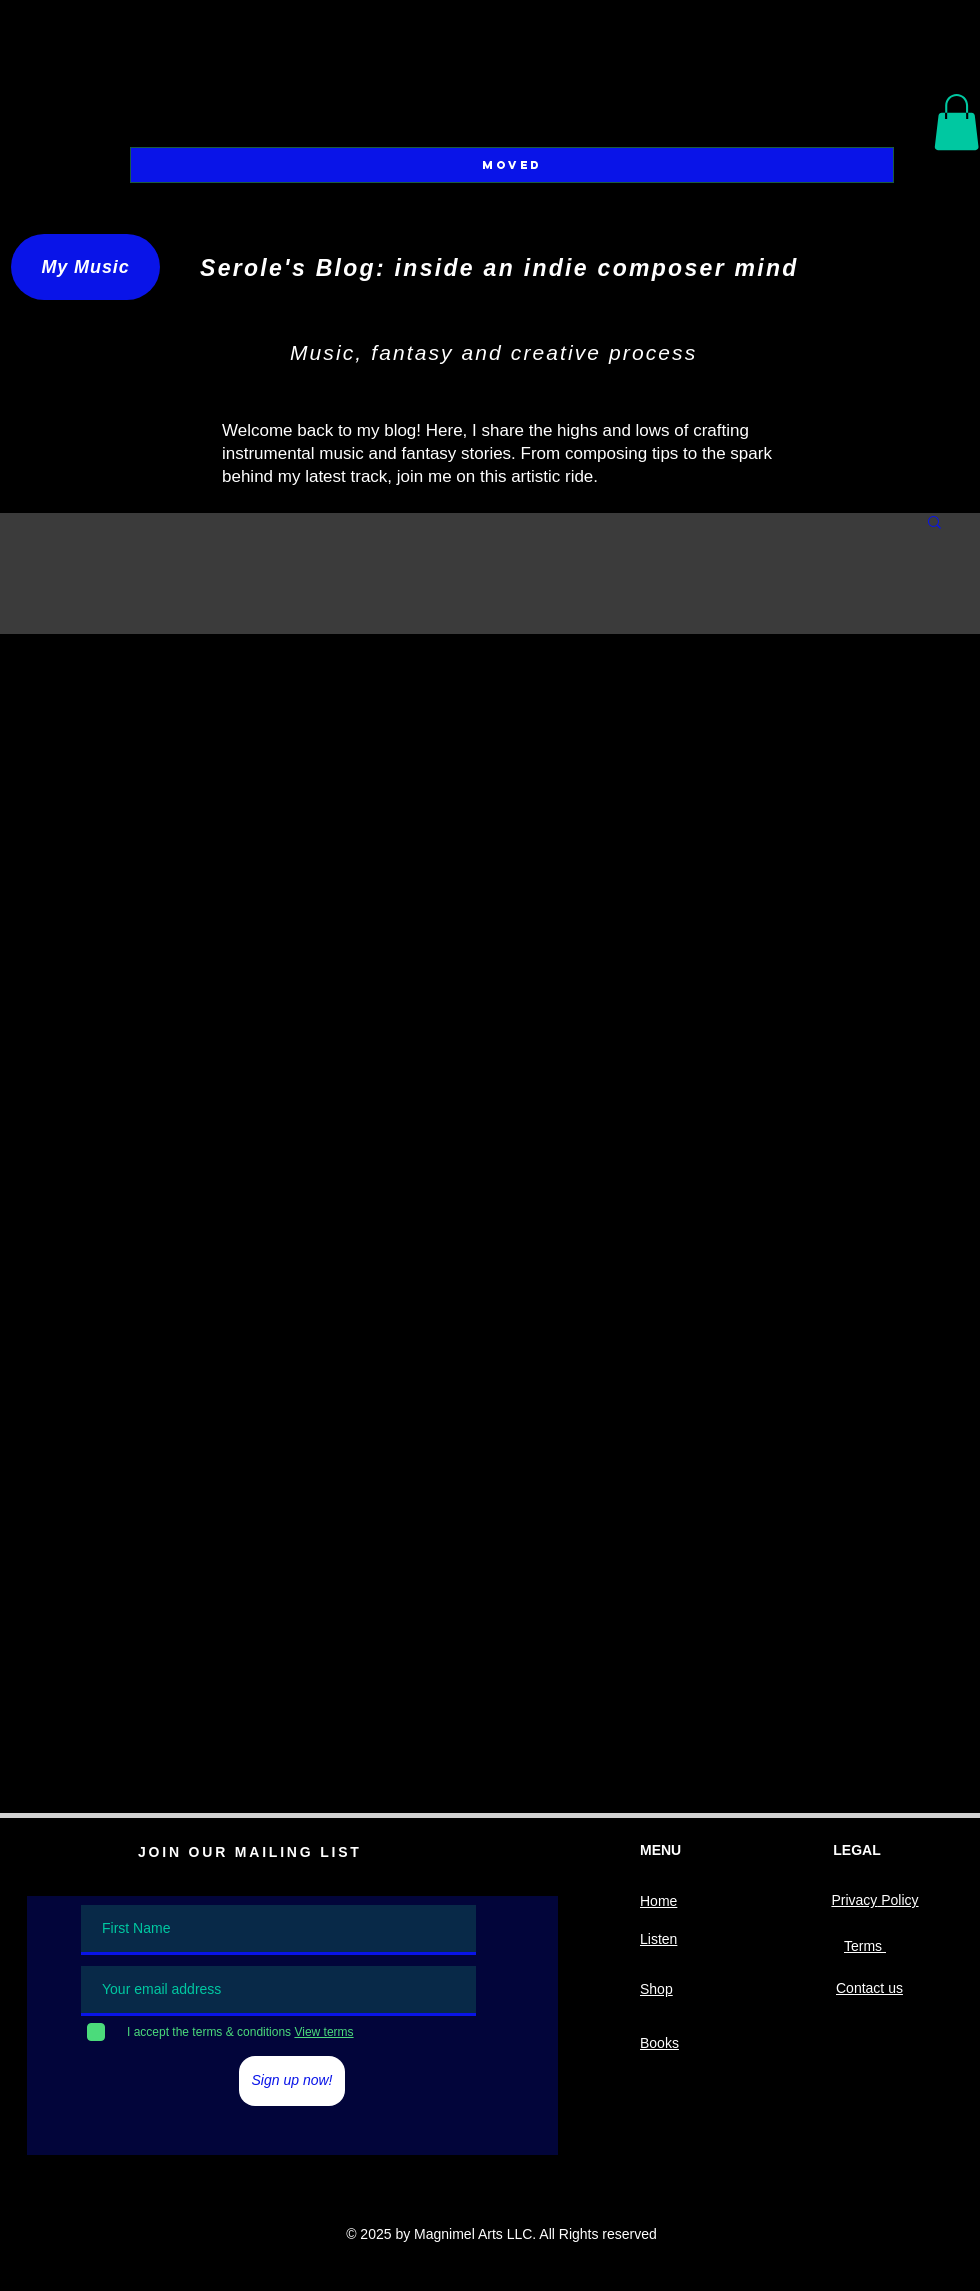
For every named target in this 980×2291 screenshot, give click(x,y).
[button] (956, 122)
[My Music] (85, 267)
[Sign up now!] (292, 2081)
